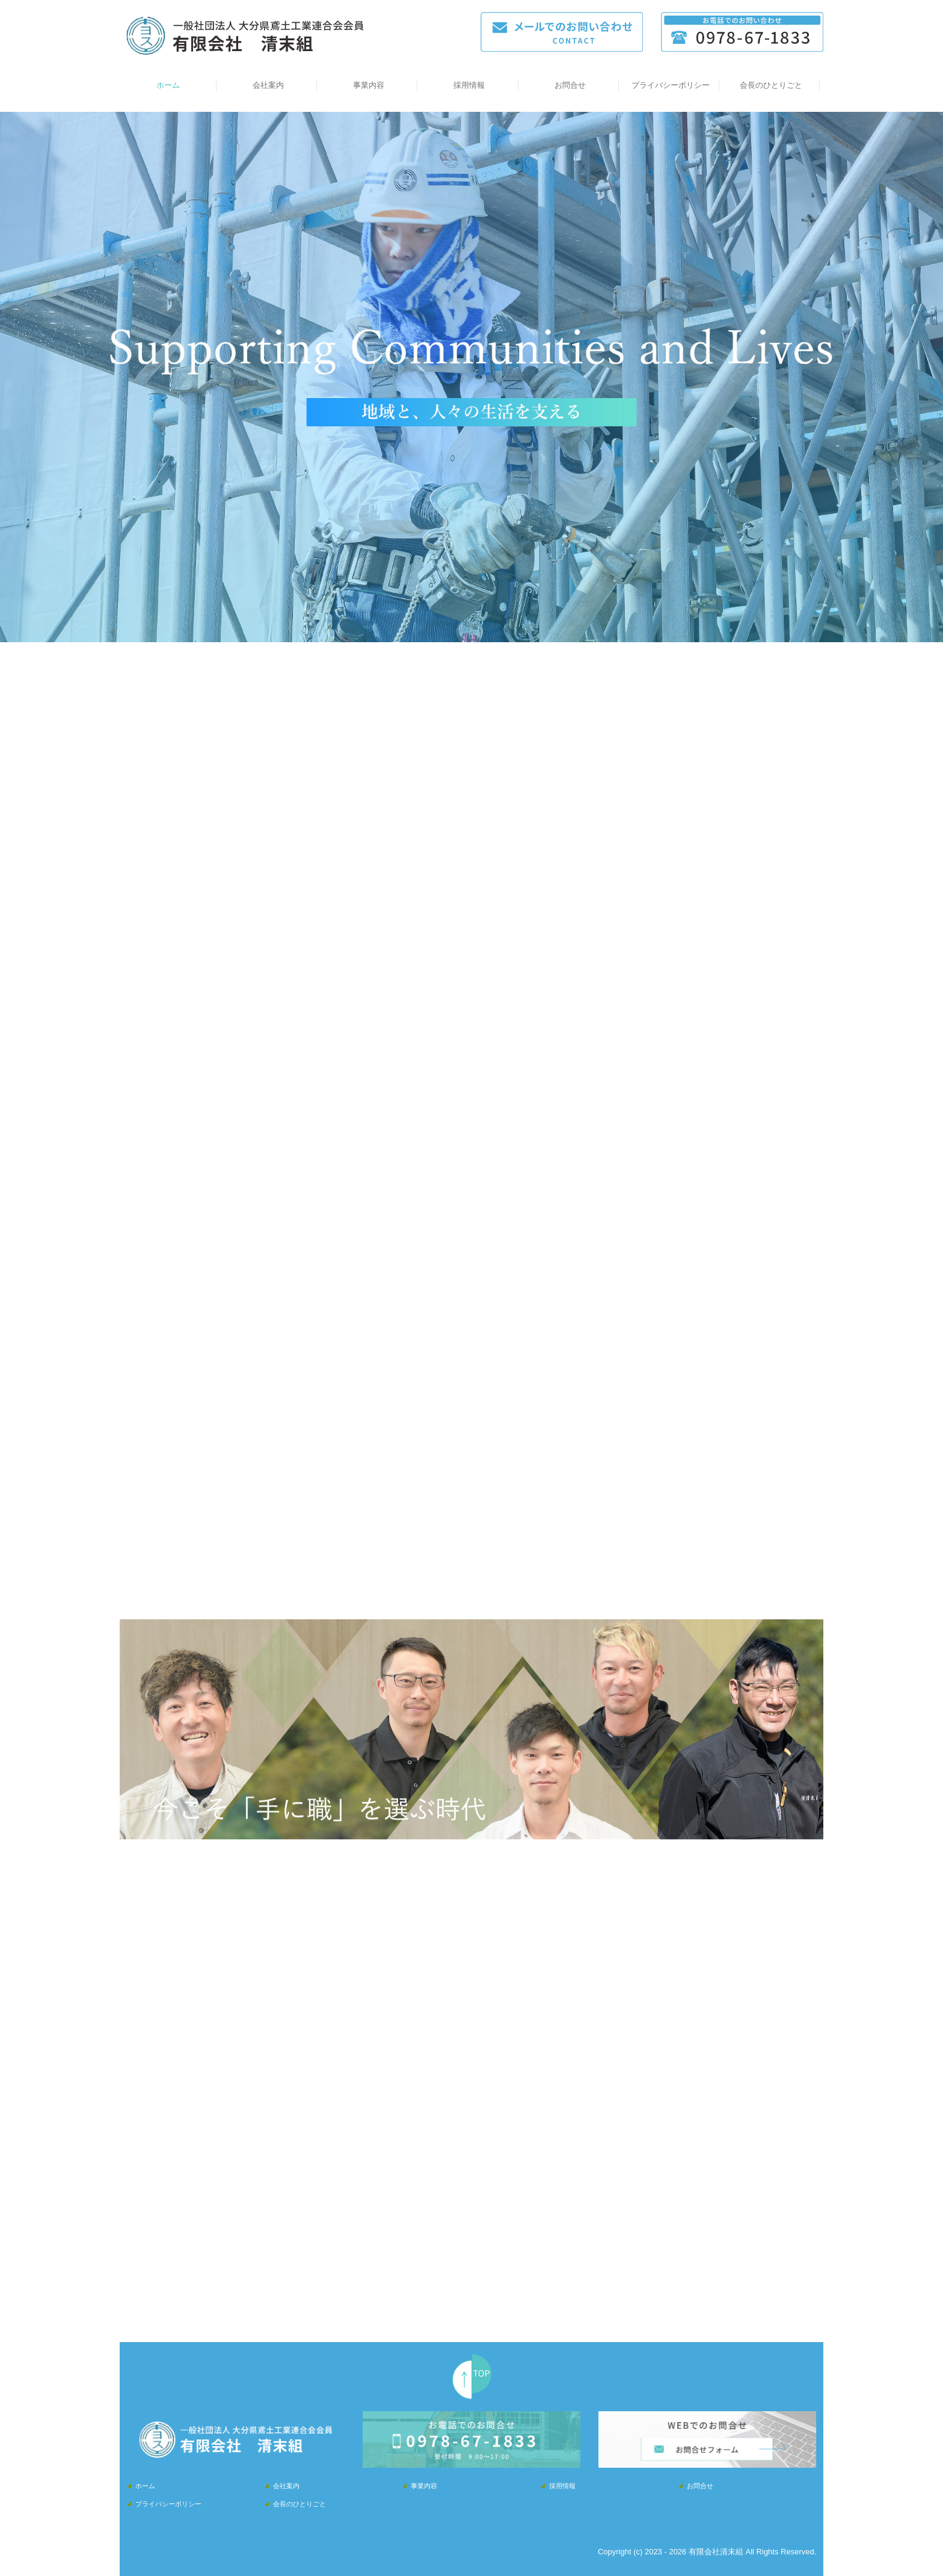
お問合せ (570, 85)
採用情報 (469, 85)
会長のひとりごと (771, 85)
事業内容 (368, 85)
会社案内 (268, 85)
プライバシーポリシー (670, 85)
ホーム (168, 85)
